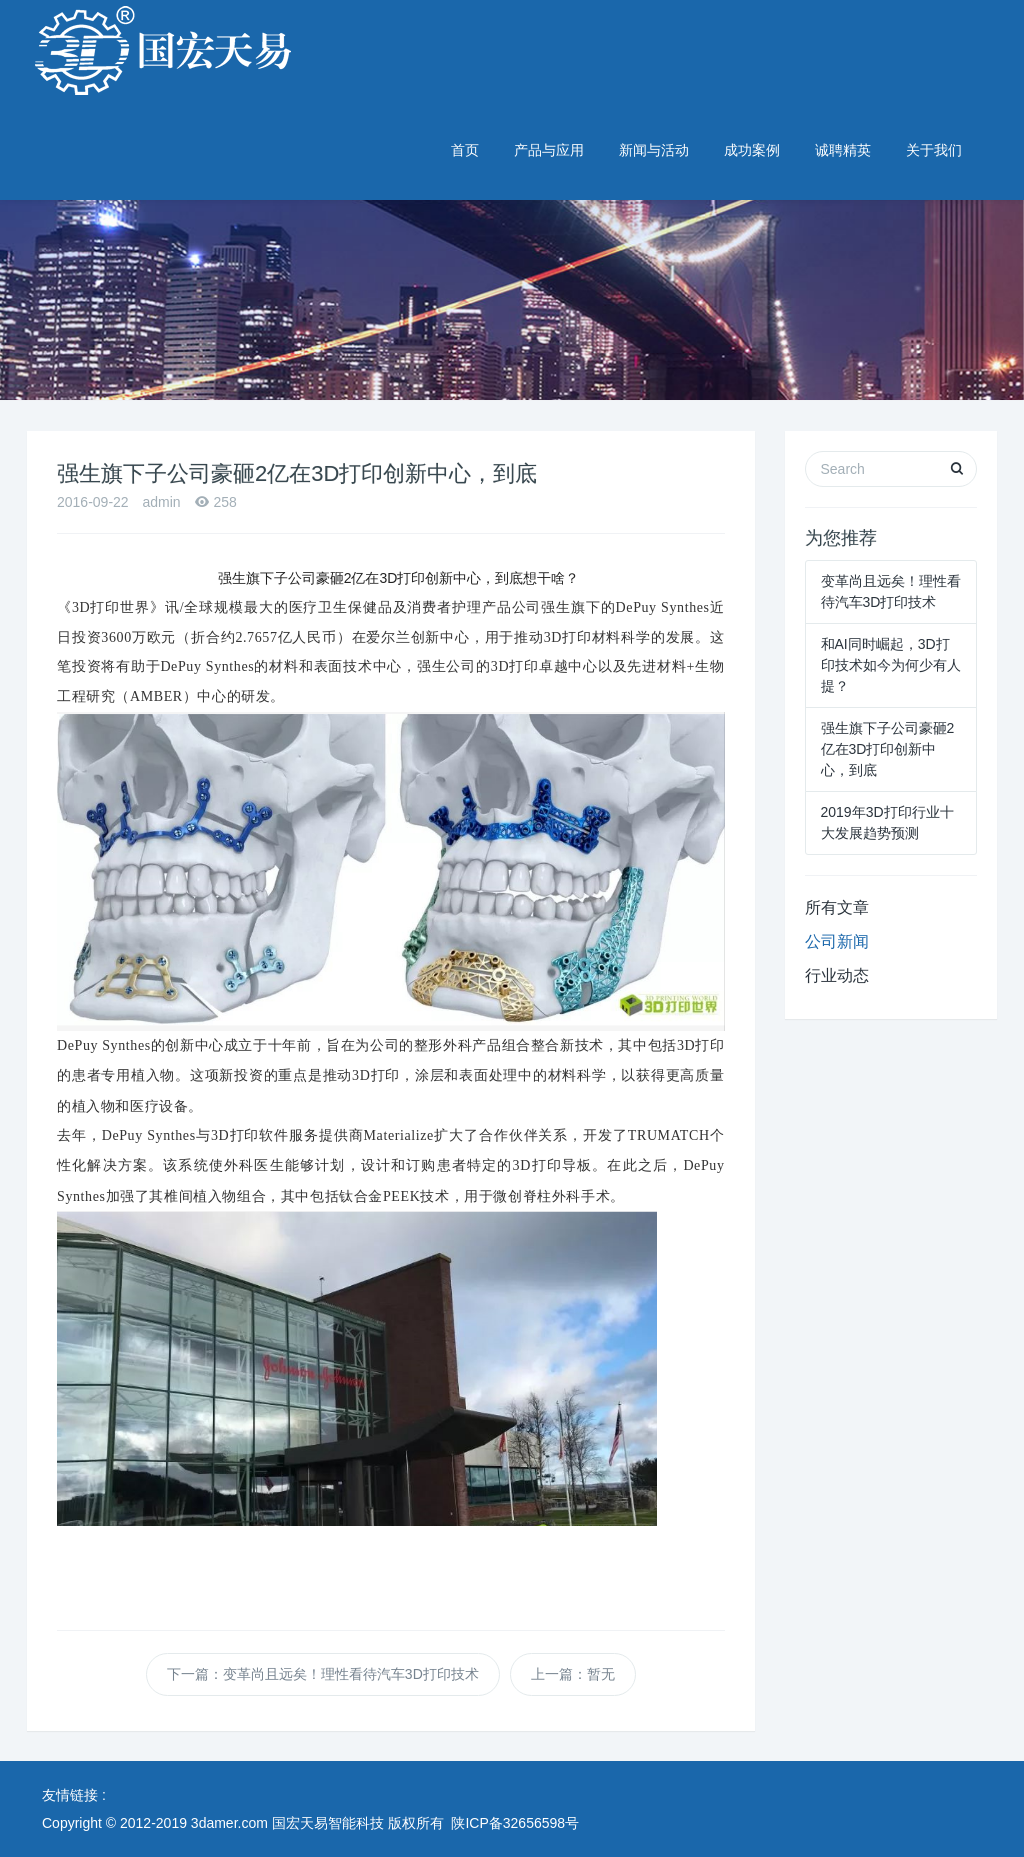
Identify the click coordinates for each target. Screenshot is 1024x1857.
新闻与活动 (654, 150)
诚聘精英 (843, 150)
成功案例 (752, 150)
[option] (512, 200)
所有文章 (837, 907)
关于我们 (934, 150)
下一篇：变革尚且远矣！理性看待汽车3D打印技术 (323, 1674)
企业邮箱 (958, 12)
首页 (465, 150)
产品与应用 (549, 150)
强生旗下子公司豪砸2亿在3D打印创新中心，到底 (888, 749)
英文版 (893, 12)
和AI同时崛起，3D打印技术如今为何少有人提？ (891, 665)
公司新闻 (837, 941)
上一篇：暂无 (573, 1674)
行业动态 (837, 975)
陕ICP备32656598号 (515, 1823)
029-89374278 (928, 51)
